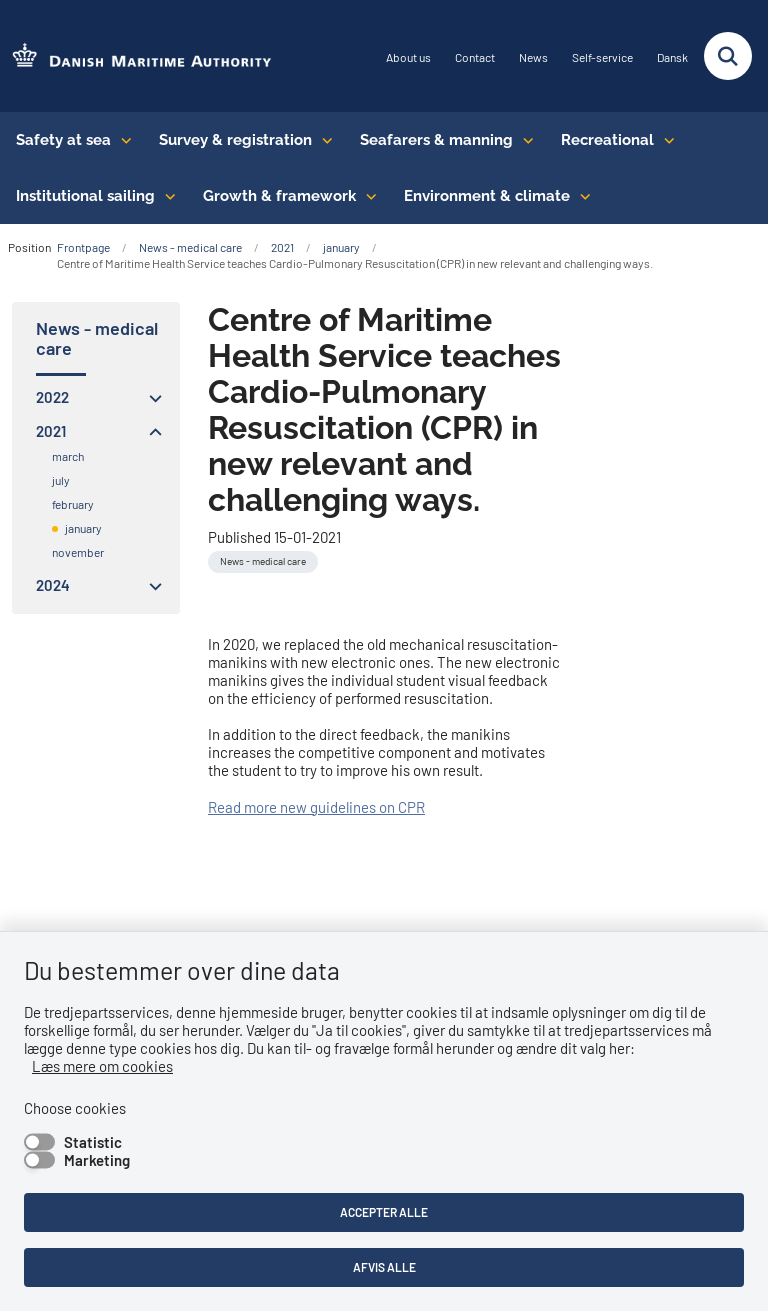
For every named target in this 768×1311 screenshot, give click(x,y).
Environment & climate (487, 196)
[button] (150, 398)
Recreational (607, 140)
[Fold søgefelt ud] (728, 56)
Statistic (93, 1142)
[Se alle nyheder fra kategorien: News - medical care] (263, 562)
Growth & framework (279, 196)
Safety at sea (63, 140)
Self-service (602, 57)
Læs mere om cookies (102, 1066)
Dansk (672, 57)
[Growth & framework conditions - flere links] (366, 196)
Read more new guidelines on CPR (316, 807)
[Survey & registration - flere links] (322, 140)
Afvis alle (384, 1267)
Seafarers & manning (436, 140)
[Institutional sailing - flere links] (165, 196)
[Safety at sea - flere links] (121, 140)
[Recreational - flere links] (664, 140)
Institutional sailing (85, 196)
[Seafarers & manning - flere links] (523, 140)
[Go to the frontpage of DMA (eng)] (136, 56)
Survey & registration (235, 140)
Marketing (97, 1160)
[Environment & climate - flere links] (580, 196)
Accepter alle (384, 1212)
